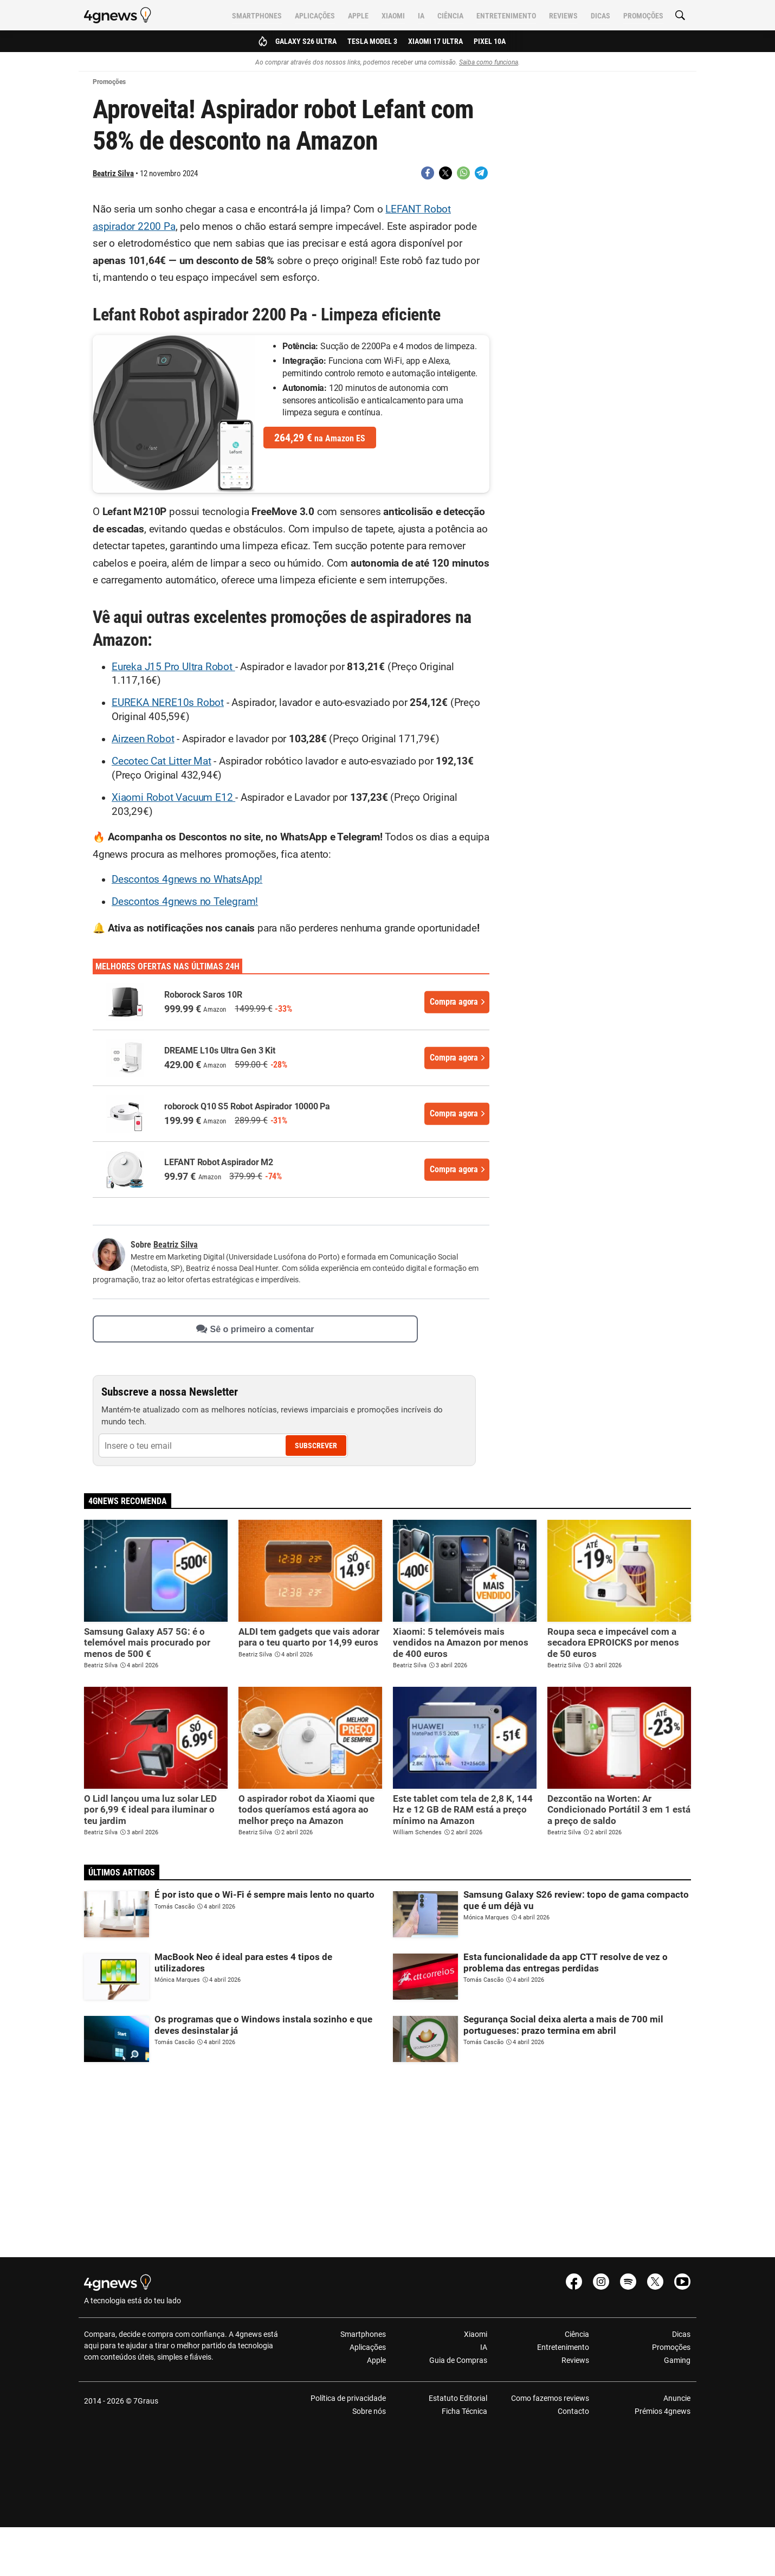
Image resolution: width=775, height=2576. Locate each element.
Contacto (573, 2411)
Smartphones (257, 15)
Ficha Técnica (464, 2411)
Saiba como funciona (488, 62)
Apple (358, 15)
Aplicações (315, 15)
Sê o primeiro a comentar (255, 1329)
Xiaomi (393, 15)
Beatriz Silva (113, 173)
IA (421, 15)
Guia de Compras (458, 2360)
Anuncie (676, 2398)
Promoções (643, 15)
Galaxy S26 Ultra (306, 41)
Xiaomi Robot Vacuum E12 (173, 798)
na (319, 437)
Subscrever (316, 1445)
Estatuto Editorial (458, 2398)
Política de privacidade (348, 2398)
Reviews (563, 15)
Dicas (600, 15)
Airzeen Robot (143, 739)
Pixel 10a (490, 41)
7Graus (145, 2401)
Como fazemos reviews (550, 2398)
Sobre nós (369, 2411)
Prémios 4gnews (662, 2411)
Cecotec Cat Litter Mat (161, 761)
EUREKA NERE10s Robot (168, 703)
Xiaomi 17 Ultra (435, 41)
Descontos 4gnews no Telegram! (185, 902)
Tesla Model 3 (372, 41)
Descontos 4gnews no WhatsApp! (187, 879)
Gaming (677, 2360)
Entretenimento (506, 15)
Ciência (450, 15)
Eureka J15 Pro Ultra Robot (173, 667)
